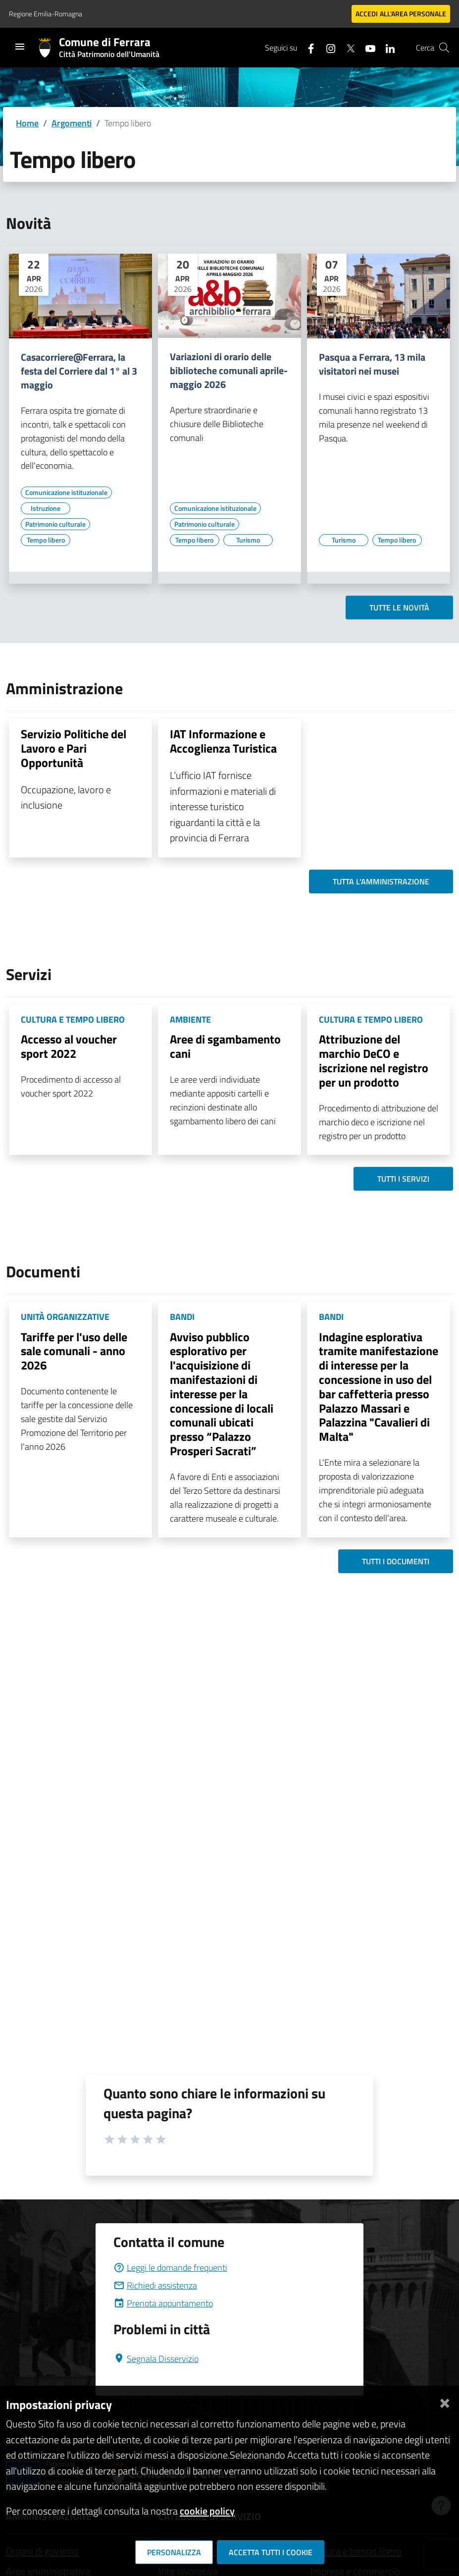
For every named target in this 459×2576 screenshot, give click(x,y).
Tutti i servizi (403, 1179)
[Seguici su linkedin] (386, 47)
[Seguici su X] (347, 47)
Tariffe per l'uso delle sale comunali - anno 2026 (74, 1351)
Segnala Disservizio (156, 2358)
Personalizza (174, 2552)
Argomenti (71, 123)
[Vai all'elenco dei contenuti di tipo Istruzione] (45, 508)
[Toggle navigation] (20, 47)
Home (27, 123)
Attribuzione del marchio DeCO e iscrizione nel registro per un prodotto (373, 1060)
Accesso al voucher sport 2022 (69, 1046)
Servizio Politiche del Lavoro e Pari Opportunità (73, 748)
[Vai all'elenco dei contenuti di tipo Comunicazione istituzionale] (66, 492)
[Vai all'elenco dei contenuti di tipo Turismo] (248, 540)
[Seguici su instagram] (327, 47)
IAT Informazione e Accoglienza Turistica (223, 741)
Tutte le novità (399, 607)
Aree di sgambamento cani (225, 1046)
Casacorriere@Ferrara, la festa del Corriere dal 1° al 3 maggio (79, 371)
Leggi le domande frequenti (170, 2267)
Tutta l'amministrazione (381, 881)
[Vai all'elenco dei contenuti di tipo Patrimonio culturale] (55, 524)
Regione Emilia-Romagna (45, 13)
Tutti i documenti (395, 1561)
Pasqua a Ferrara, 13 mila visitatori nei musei (372, 364)
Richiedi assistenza (155, 2285)
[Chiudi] (444, 2401)
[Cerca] (444, 48)
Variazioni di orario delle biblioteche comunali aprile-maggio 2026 (229, 370)
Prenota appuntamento (163, 2303)
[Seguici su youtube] (366, 47)
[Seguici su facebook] (307, 47)
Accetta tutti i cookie (270, 2552)
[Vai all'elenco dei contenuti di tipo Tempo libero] (45, 540)
